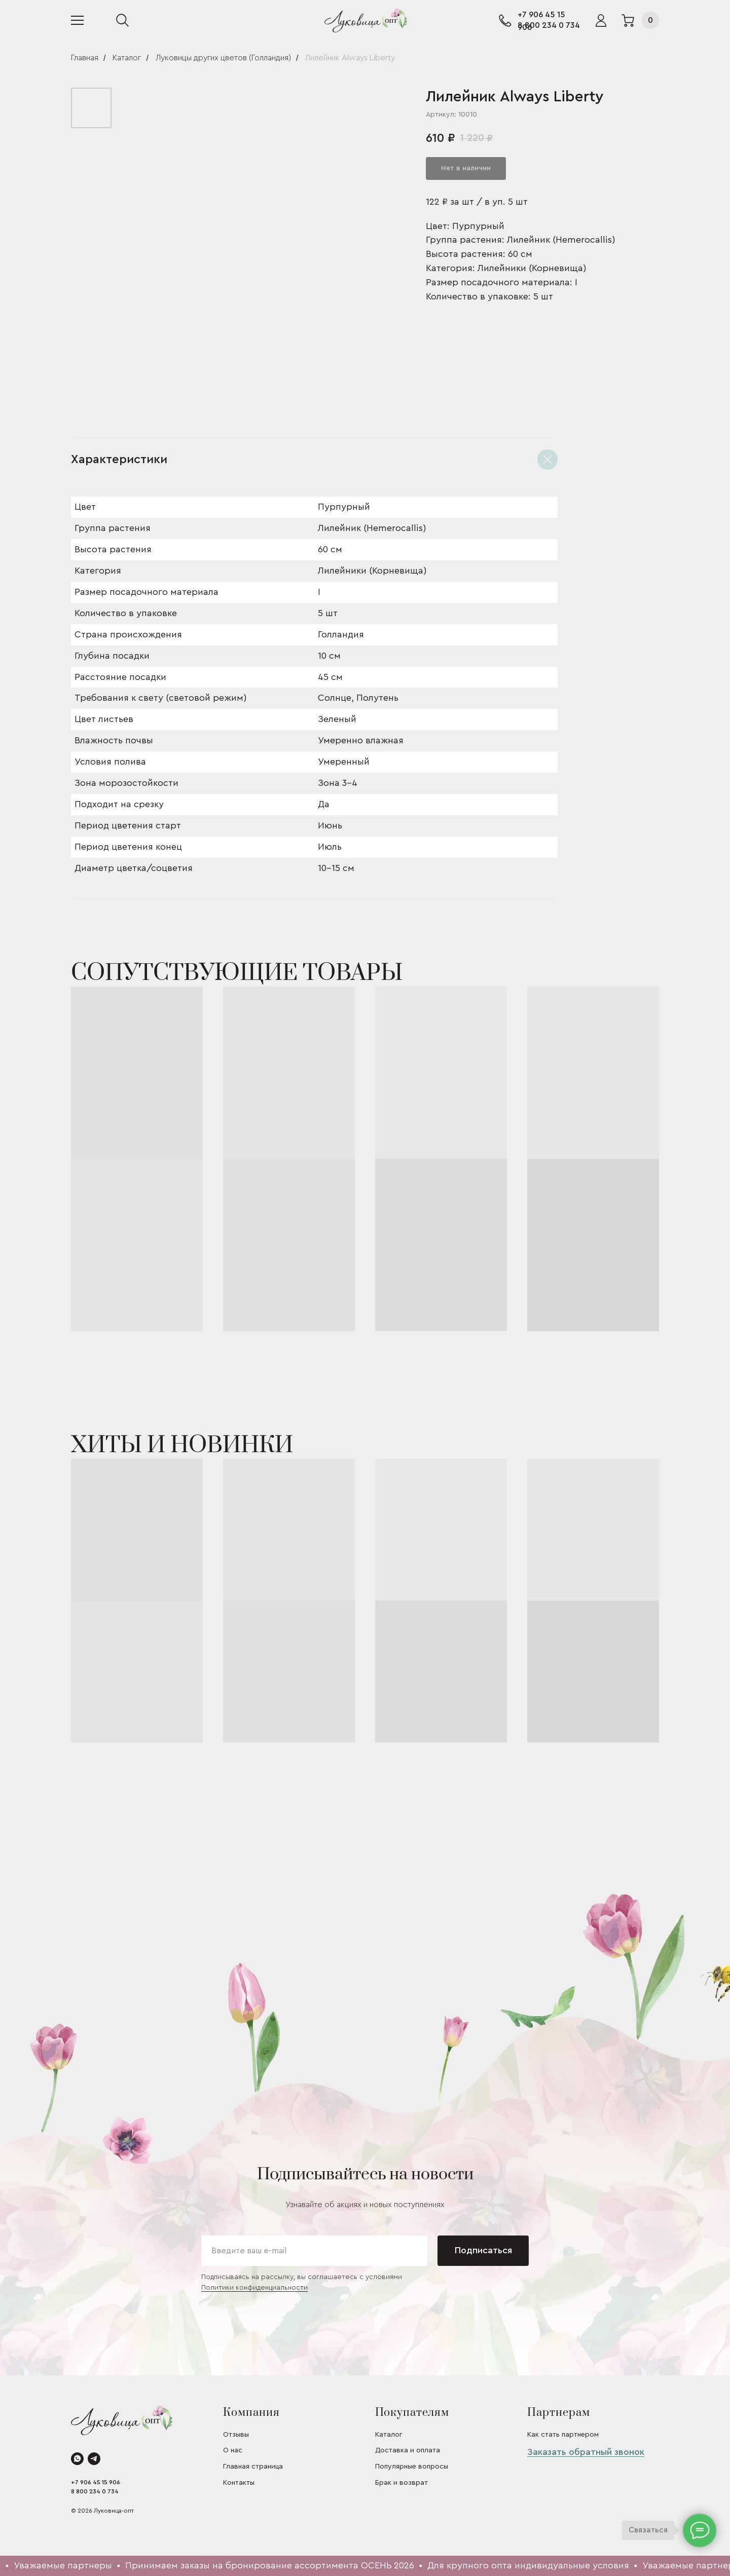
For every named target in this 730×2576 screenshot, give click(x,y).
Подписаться (483, 2250)
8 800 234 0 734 (549, 25)
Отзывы (236, 2434)
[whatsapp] (77, 2458)
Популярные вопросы (411, 2466)
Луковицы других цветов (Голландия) (223, 58)
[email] (314, 2251)
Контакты (238, 2482)
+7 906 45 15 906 (95, 2482)
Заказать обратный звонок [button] (585, 2451)
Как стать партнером (563, 2434)
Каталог (127, 58)
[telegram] (94, 2458)
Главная (84, 58)
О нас (232, 2450)
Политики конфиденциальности (254, 2287)
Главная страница (253, 2466)
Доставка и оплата (407, 2450)
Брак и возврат (401, 2482)
